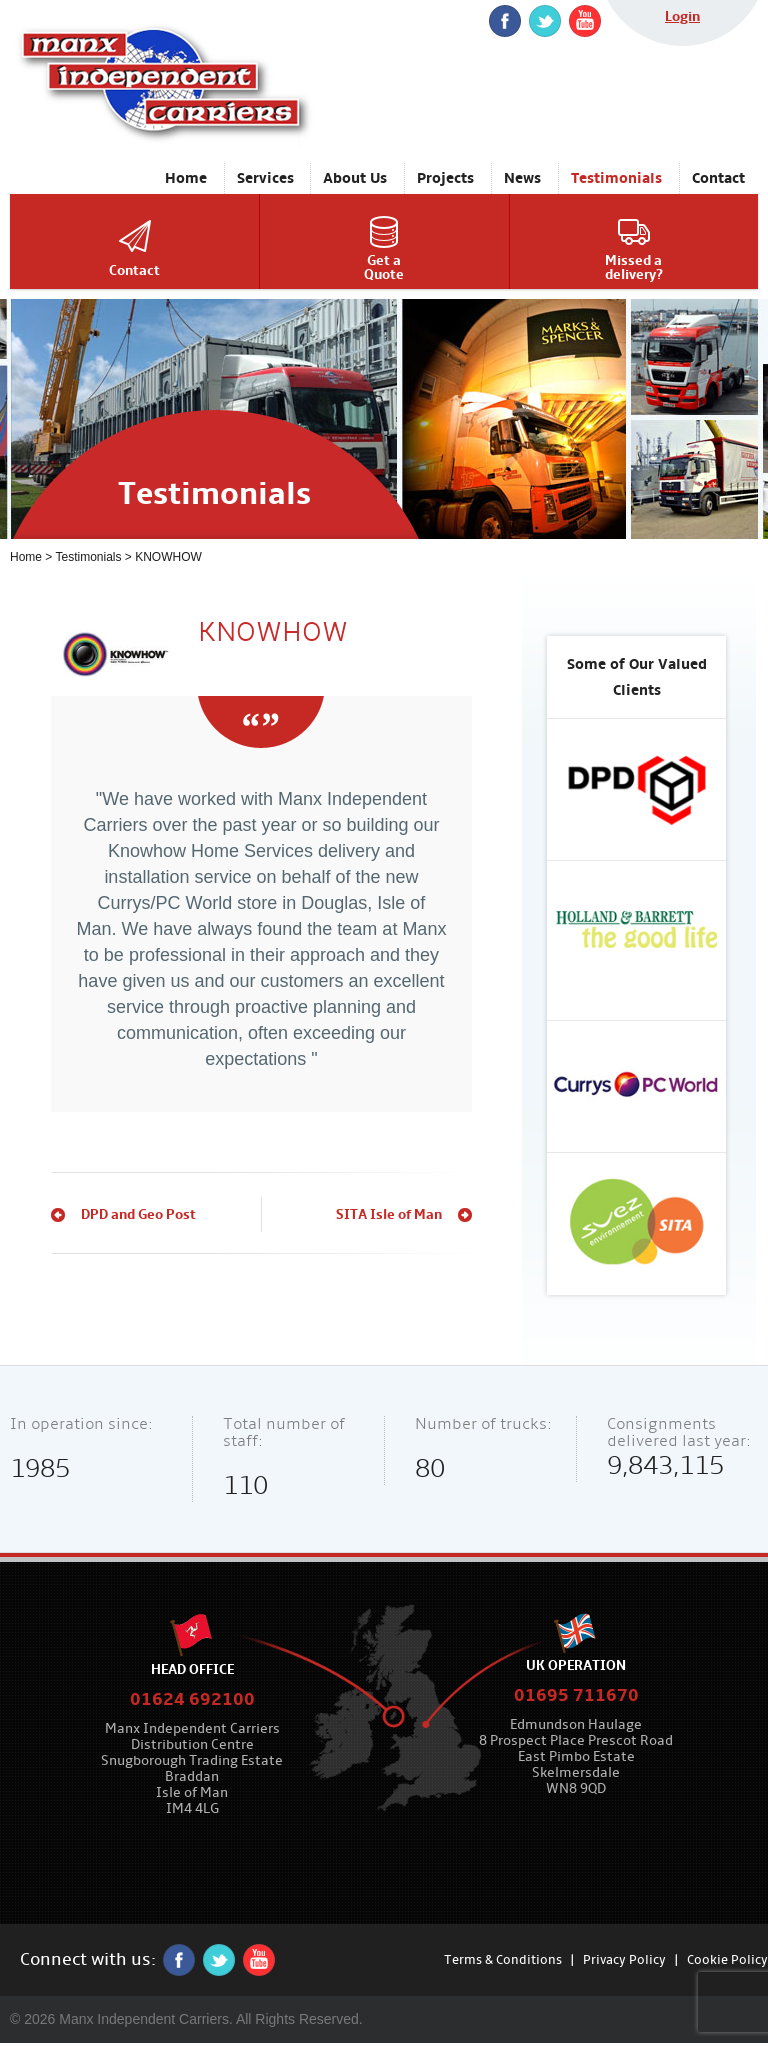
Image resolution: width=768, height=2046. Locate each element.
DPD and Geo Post (138, 1214)
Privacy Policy (624, 1960)
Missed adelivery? (634, 267)
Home (26, 557)
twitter (545, 21)
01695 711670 (576, 1695)
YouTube (585, 21)
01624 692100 (192, 1699)
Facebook (505, 21)
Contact (134, 270)
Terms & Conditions (503, 1960)
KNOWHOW (168, 557)
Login (682, 16)
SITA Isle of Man (389, 1214)
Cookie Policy (727, 1960)
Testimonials (88, 557)
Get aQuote (384, 267)
